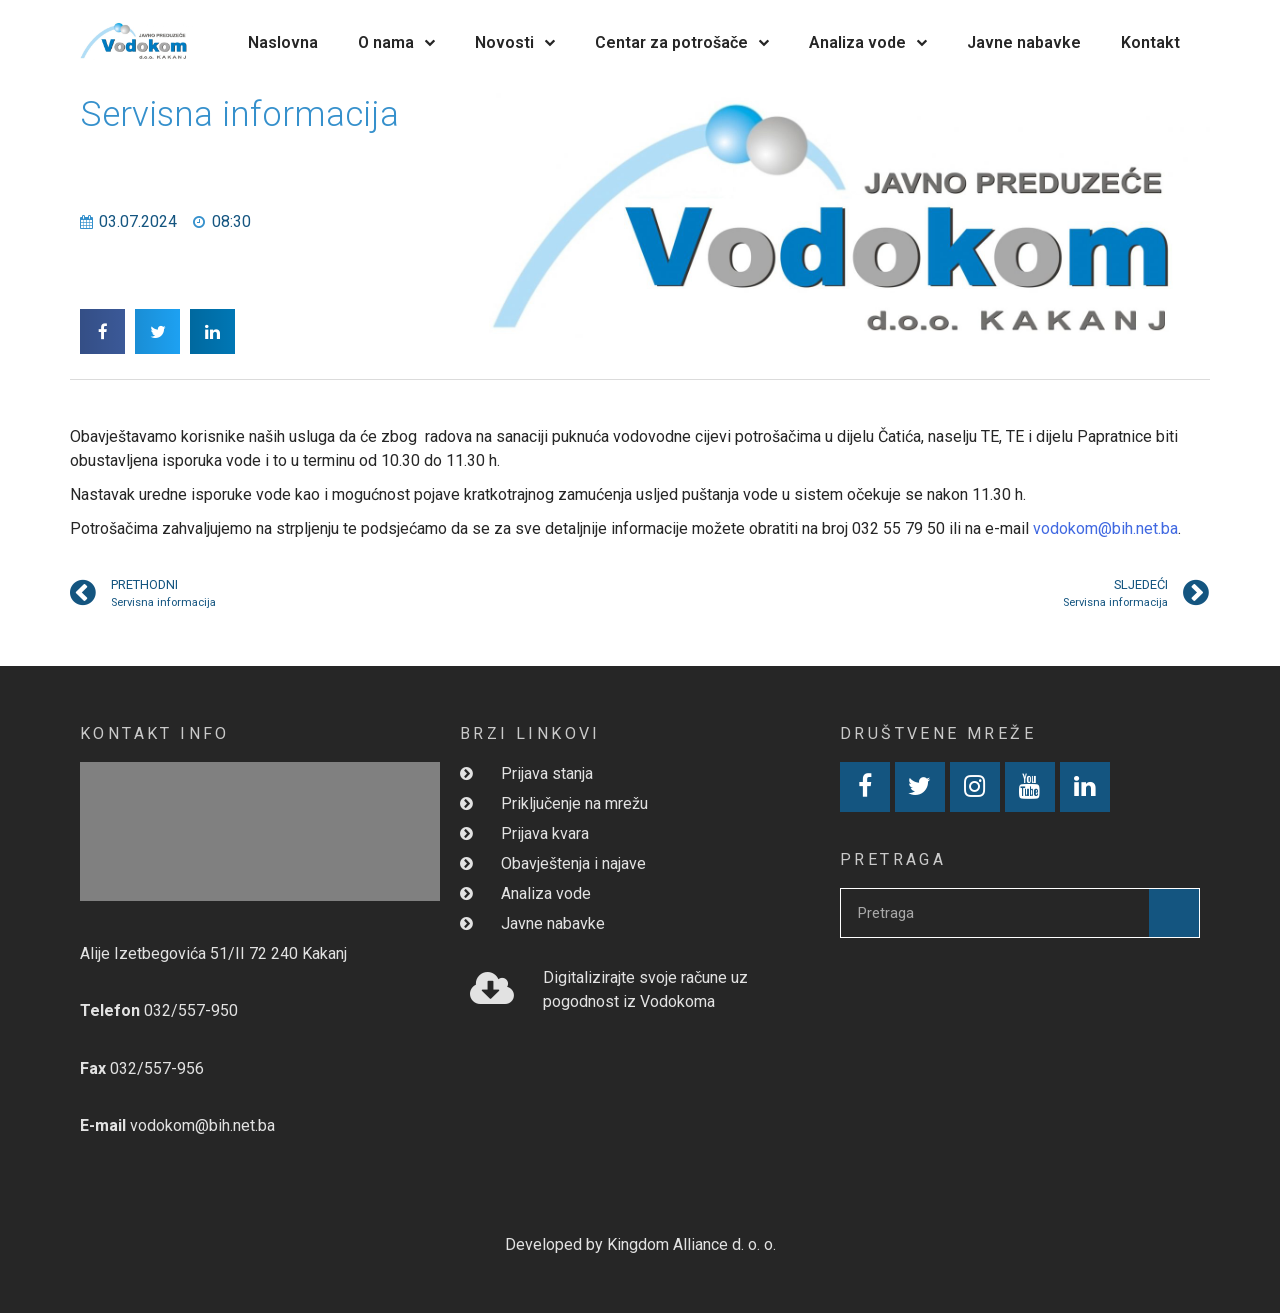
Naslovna (283, 42)
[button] (102, 331)
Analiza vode (868, 42)
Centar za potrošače (682, 42)
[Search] (1174, 913)
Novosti (515, 42)
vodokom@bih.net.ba (1105, 528)
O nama (396, 42)
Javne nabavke (1024, 42)
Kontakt (1150, 42)
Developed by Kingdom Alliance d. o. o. (640, 1244)
